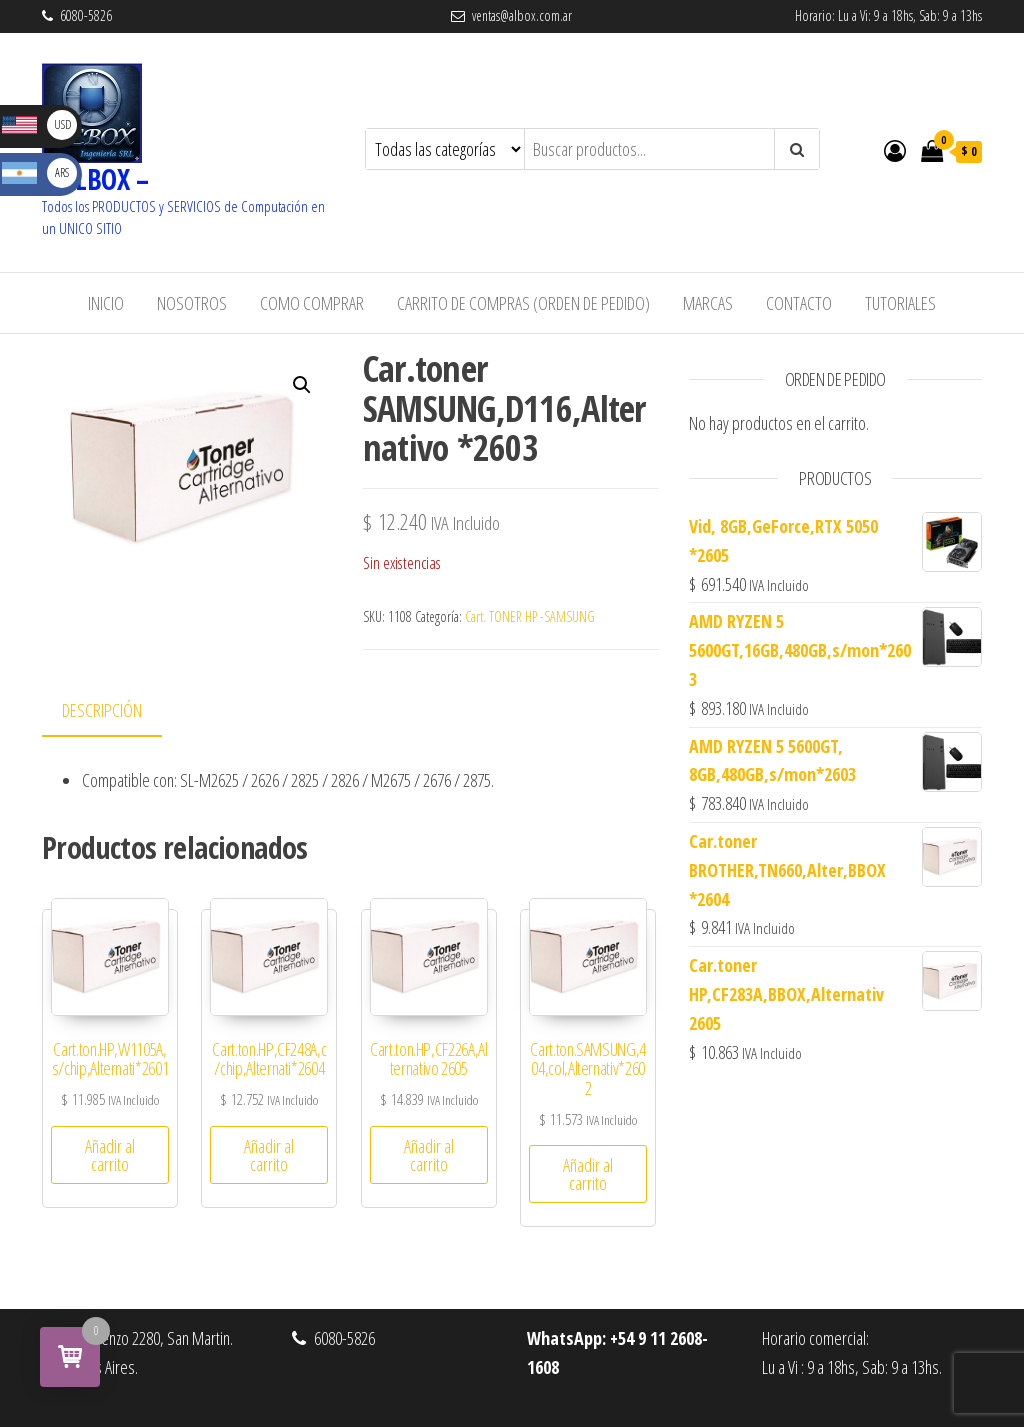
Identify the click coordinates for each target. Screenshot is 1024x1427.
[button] (302, 385)
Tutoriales (900, 303)
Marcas (708, 303)
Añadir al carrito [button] (110, 1155)
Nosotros (192, 303)
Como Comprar (312, 303)
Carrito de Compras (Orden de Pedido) (523, 303)
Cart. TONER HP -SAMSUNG (530, 616)
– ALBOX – (95, 179)
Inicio (106, 303)
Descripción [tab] (102, 710)
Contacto (799, 303)
